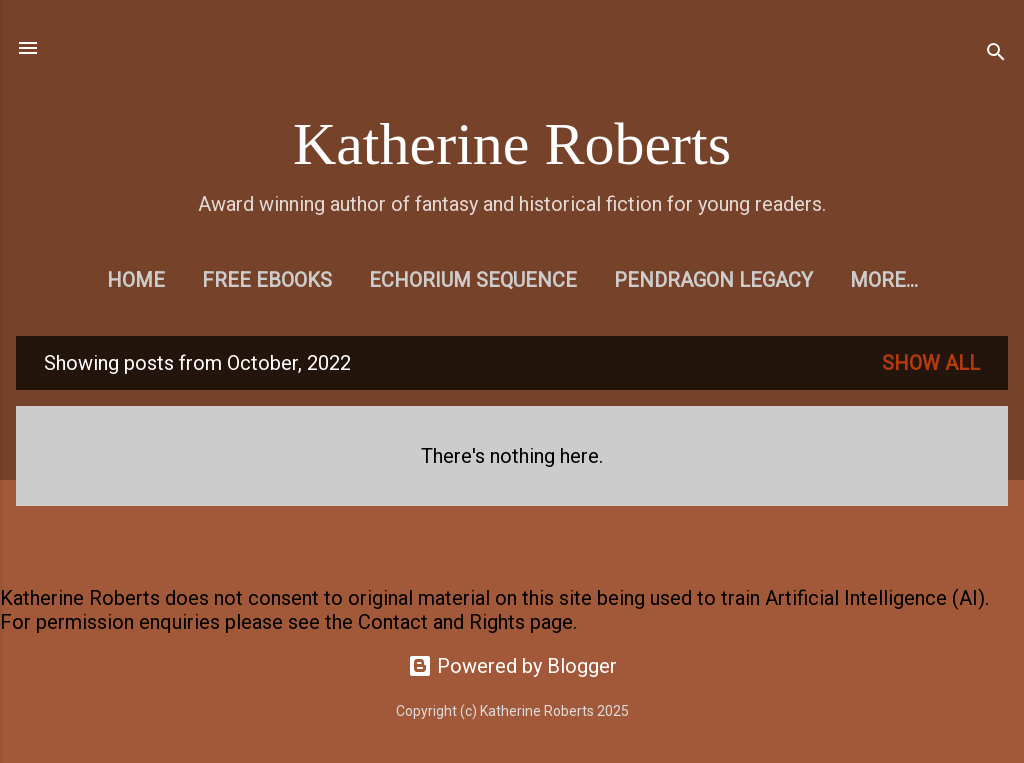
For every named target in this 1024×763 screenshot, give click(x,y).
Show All (931, 363)
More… (884, 280)
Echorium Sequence (473, 280)
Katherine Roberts (512, 144)
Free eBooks (267, 280)
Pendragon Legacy (713, 280)
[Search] (996, 54)
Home (136, 280)
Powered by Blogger (512, 666)
